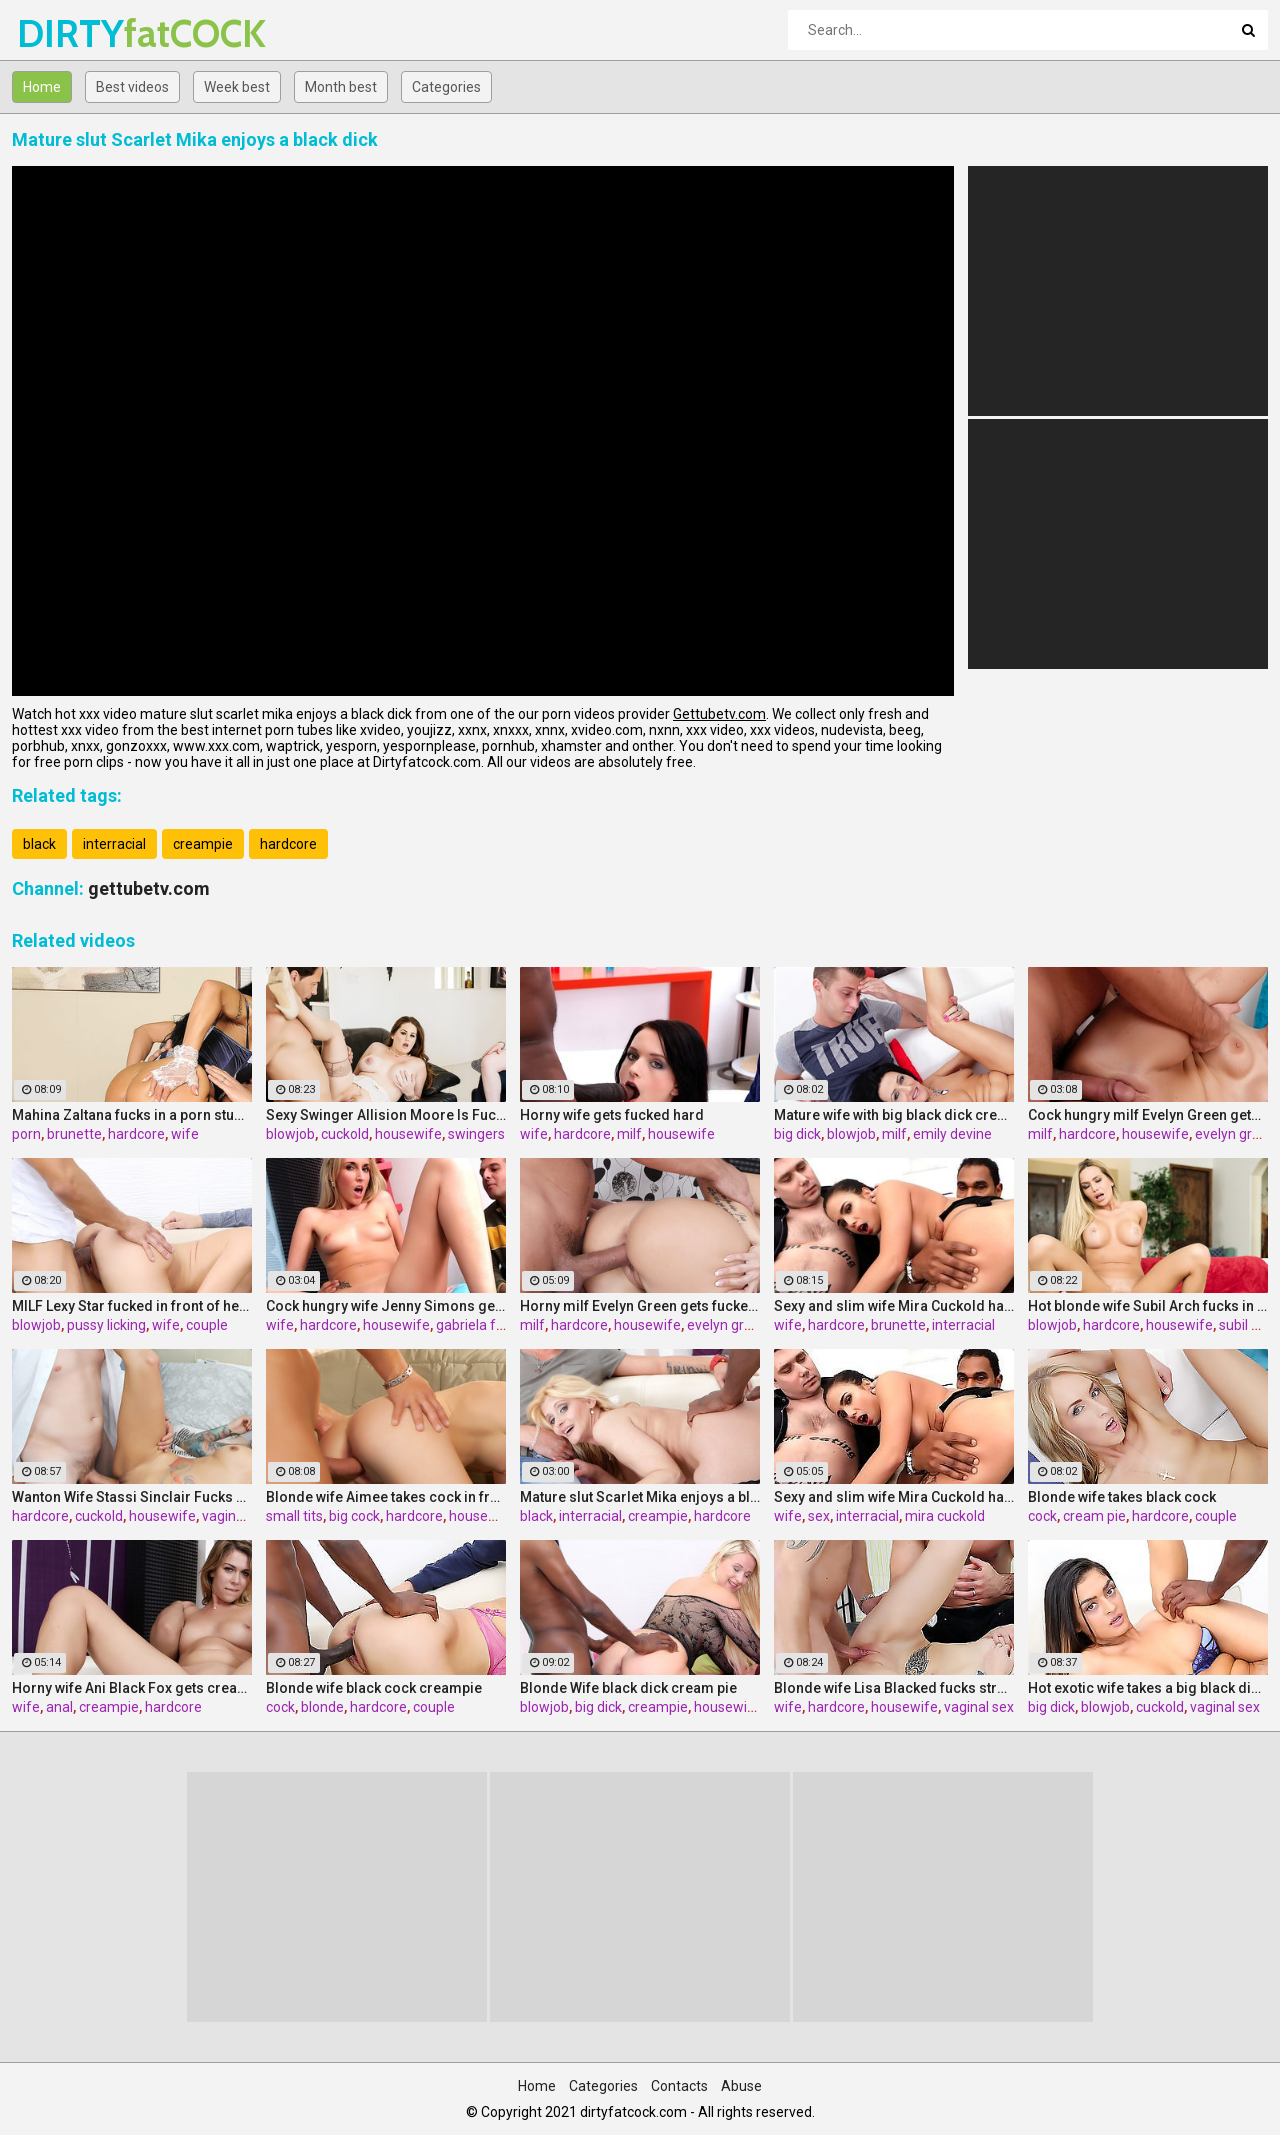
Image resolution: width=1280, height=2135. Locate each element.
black (39, 844)
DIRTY (69, 33)
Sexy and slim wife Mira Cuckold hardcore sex (894, 1306)
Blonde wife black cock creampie (374, 1688)
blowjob (290, 1134)
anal (59, 1707)
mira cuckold (945, 1516)
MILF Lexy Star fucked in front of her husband (132, 1306)
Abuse (741, 2086)
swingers (476, 1134)
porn (26, 1134)
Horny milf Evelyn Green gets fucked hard (640, 1306)
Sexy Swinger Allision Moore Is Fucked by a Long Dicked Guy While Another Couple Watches (386, 1115)
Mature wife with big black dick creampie (894, 1115)
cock (1042, 1516)
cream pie (1094, 1516)
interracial (114, 844)
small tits (294, 1516)
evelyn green (1235, 1134)
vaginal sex (237, 1516)
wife (185, 1134)
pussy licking (106, 1325)
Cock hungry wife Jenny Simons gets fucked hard (386, 1306)
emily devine (952, 1134)
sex (819, 1516)
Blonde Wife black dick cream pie (628, 1688)
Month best (341, 87)
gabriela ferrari (483, 1325)
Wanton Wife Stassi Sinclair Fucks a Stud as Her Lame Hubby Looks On (132, 1497)
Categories (446, 87)
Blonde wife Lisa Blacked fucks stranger (894, 1688)
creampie (203, 844)
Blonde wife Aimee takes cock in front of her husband (386, 1497)
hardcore (288, 844)
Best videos (132, 87)
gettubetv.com (149, 888)
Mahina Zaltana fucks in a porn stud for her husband (132, 1115)
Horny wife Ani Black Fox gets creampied (132, 1688)
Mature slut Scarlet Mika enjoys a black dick (640, 1497)
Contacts (679, 2086)
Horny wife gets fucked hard (612, 1115)
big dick (797, 1134)
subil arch (1249, 1325)
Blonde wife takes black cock (1122, 1497)
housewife (408, 1134)
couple (207, 1325)
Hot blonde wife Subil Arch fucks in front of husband (1148, 1306)
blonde (322, 1707)
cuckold (345, 1134)
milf (629, 1134)
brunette (74, 1134)
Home (42, 87)
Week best (237, 87)
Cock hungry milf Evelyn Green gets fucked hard (1148, 1115)
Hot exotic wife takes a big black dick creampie (1148, 1688)
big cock (354, 1516)
